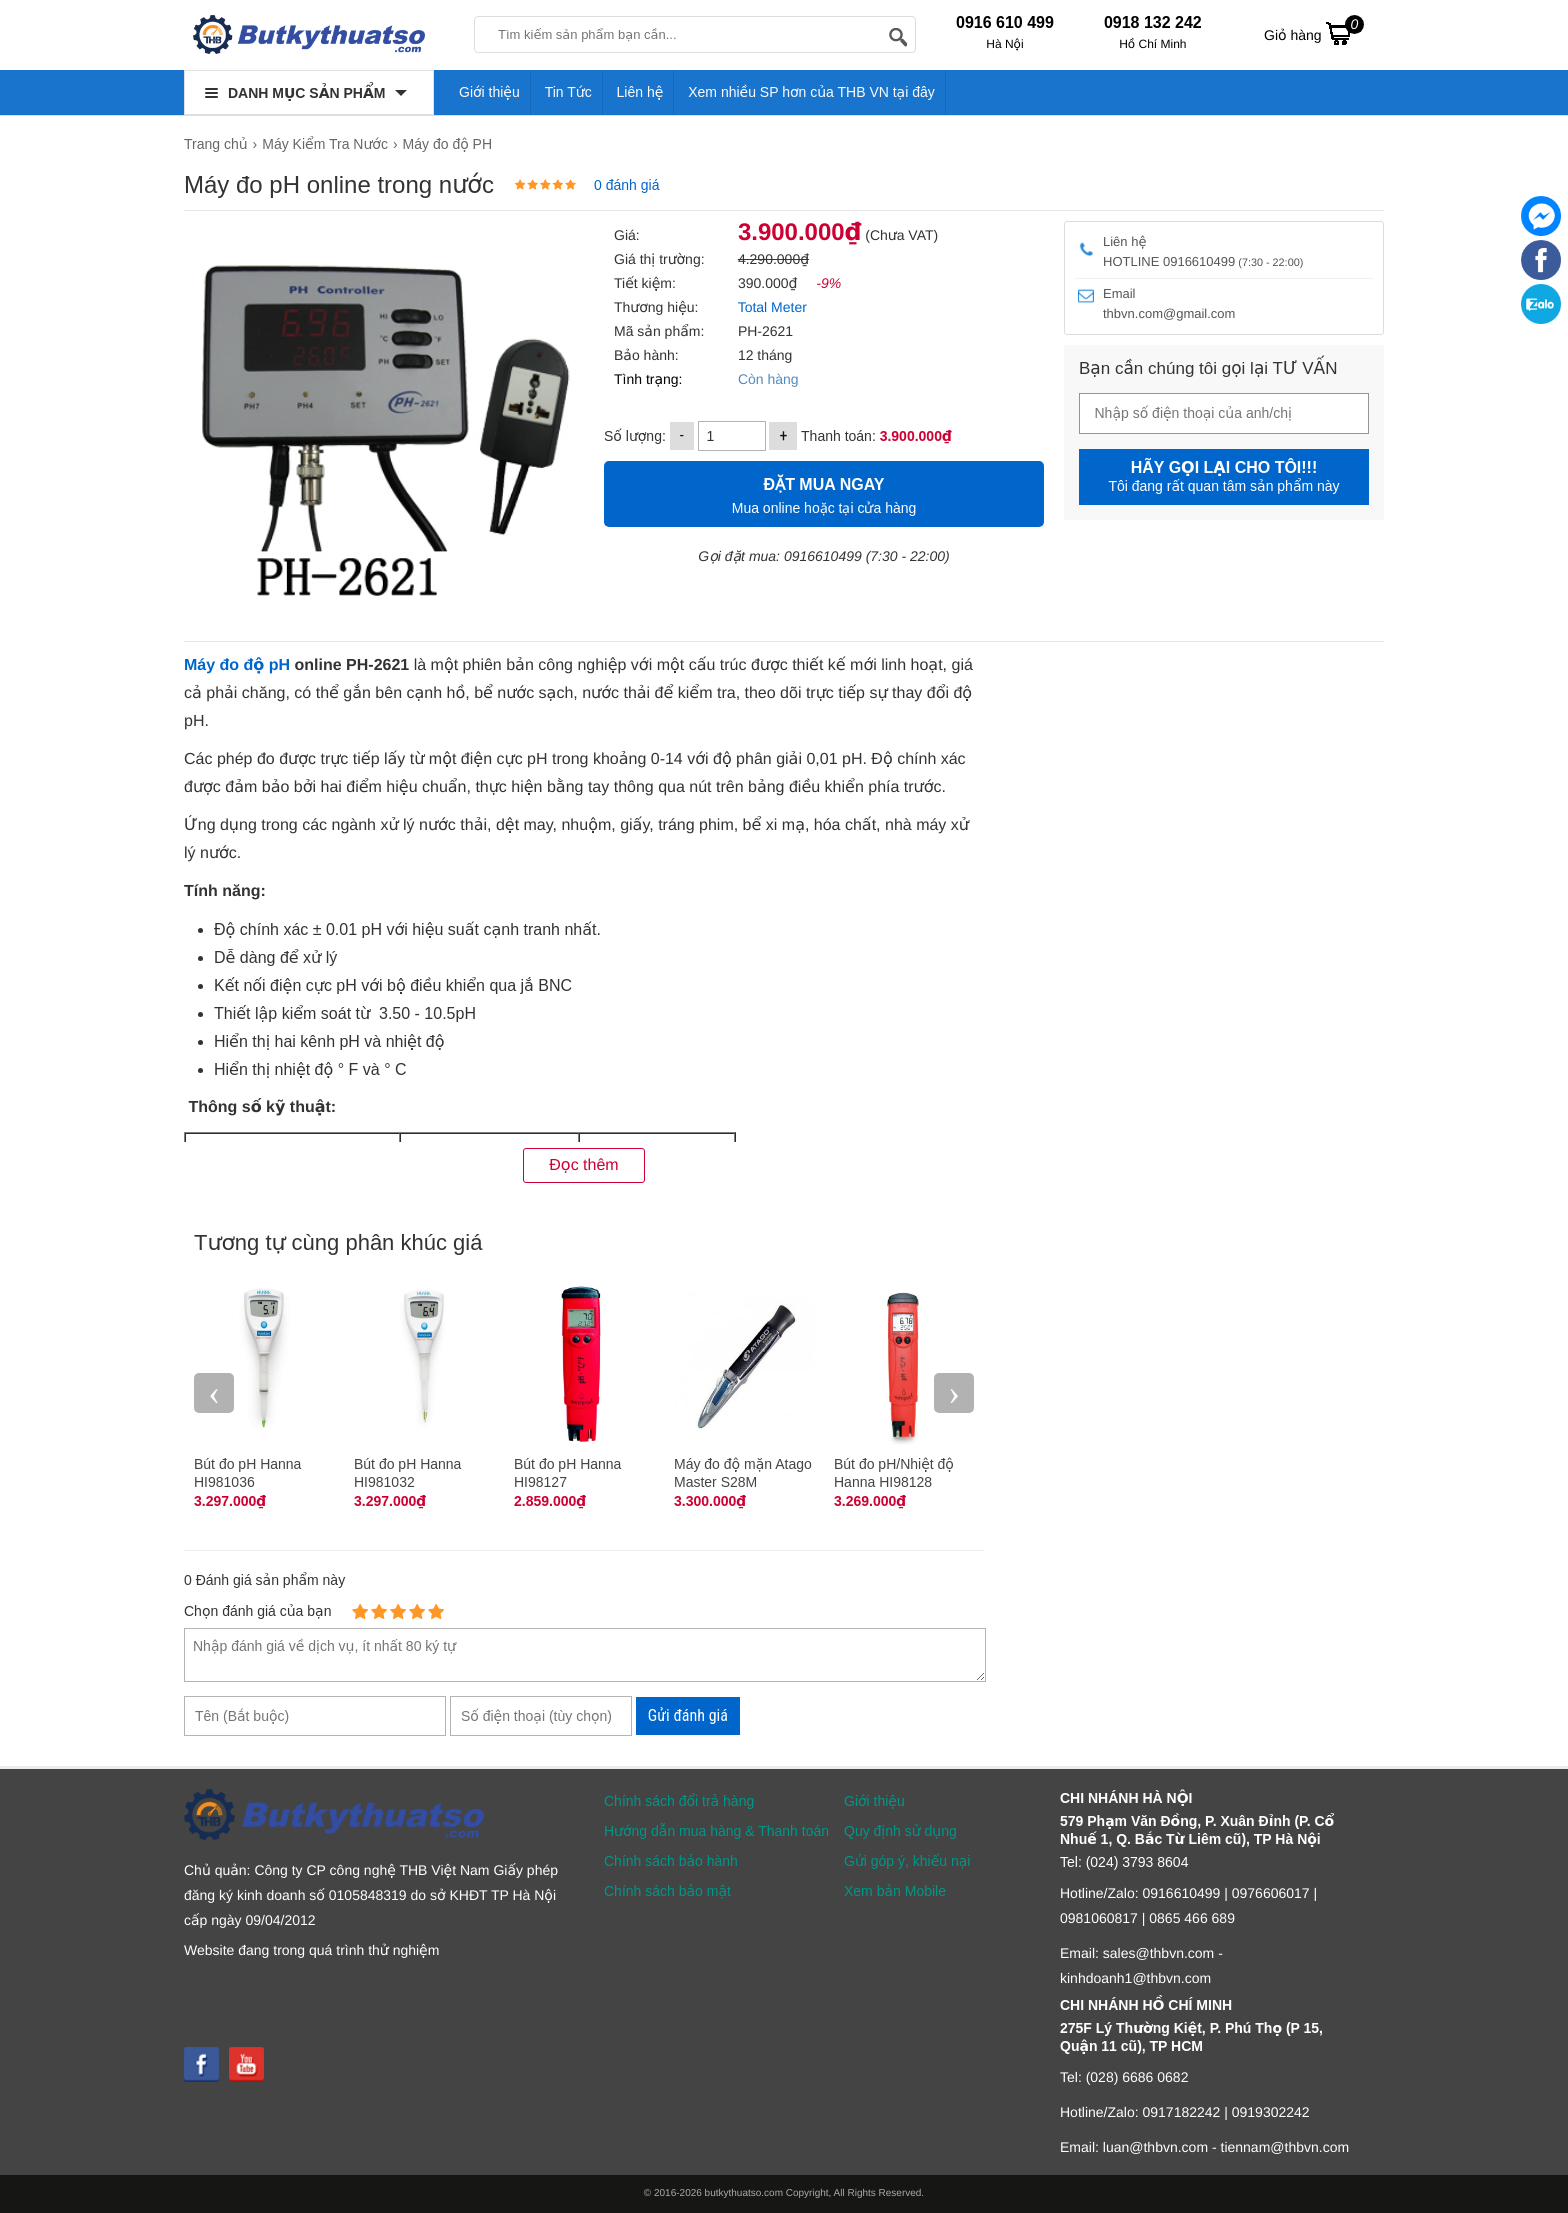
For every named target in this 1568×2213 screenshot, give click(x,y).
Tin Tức (568, 92)
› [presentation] (954, 1392)
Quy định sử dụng (900, 1831)
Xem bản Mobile (895, 1891)
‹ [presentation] (214, 1392)
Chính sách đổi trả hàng (679, 1801)
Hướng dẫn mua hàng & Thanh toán (716, 1831)
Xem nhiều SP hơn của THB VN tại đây (811, 92)
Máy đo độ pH (237, 665)
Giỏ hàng (1314, 33)
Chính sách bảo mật (667, 1891)
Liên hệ (640, 92)
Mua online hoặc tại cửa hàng (824, 493)
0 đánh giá (626, 185)
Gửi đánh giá (688, 1715)
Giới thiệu (489, 92)
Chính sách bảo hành (671, 1861)
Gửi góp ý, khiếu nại (907, 1861)
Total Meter (772, 307)
